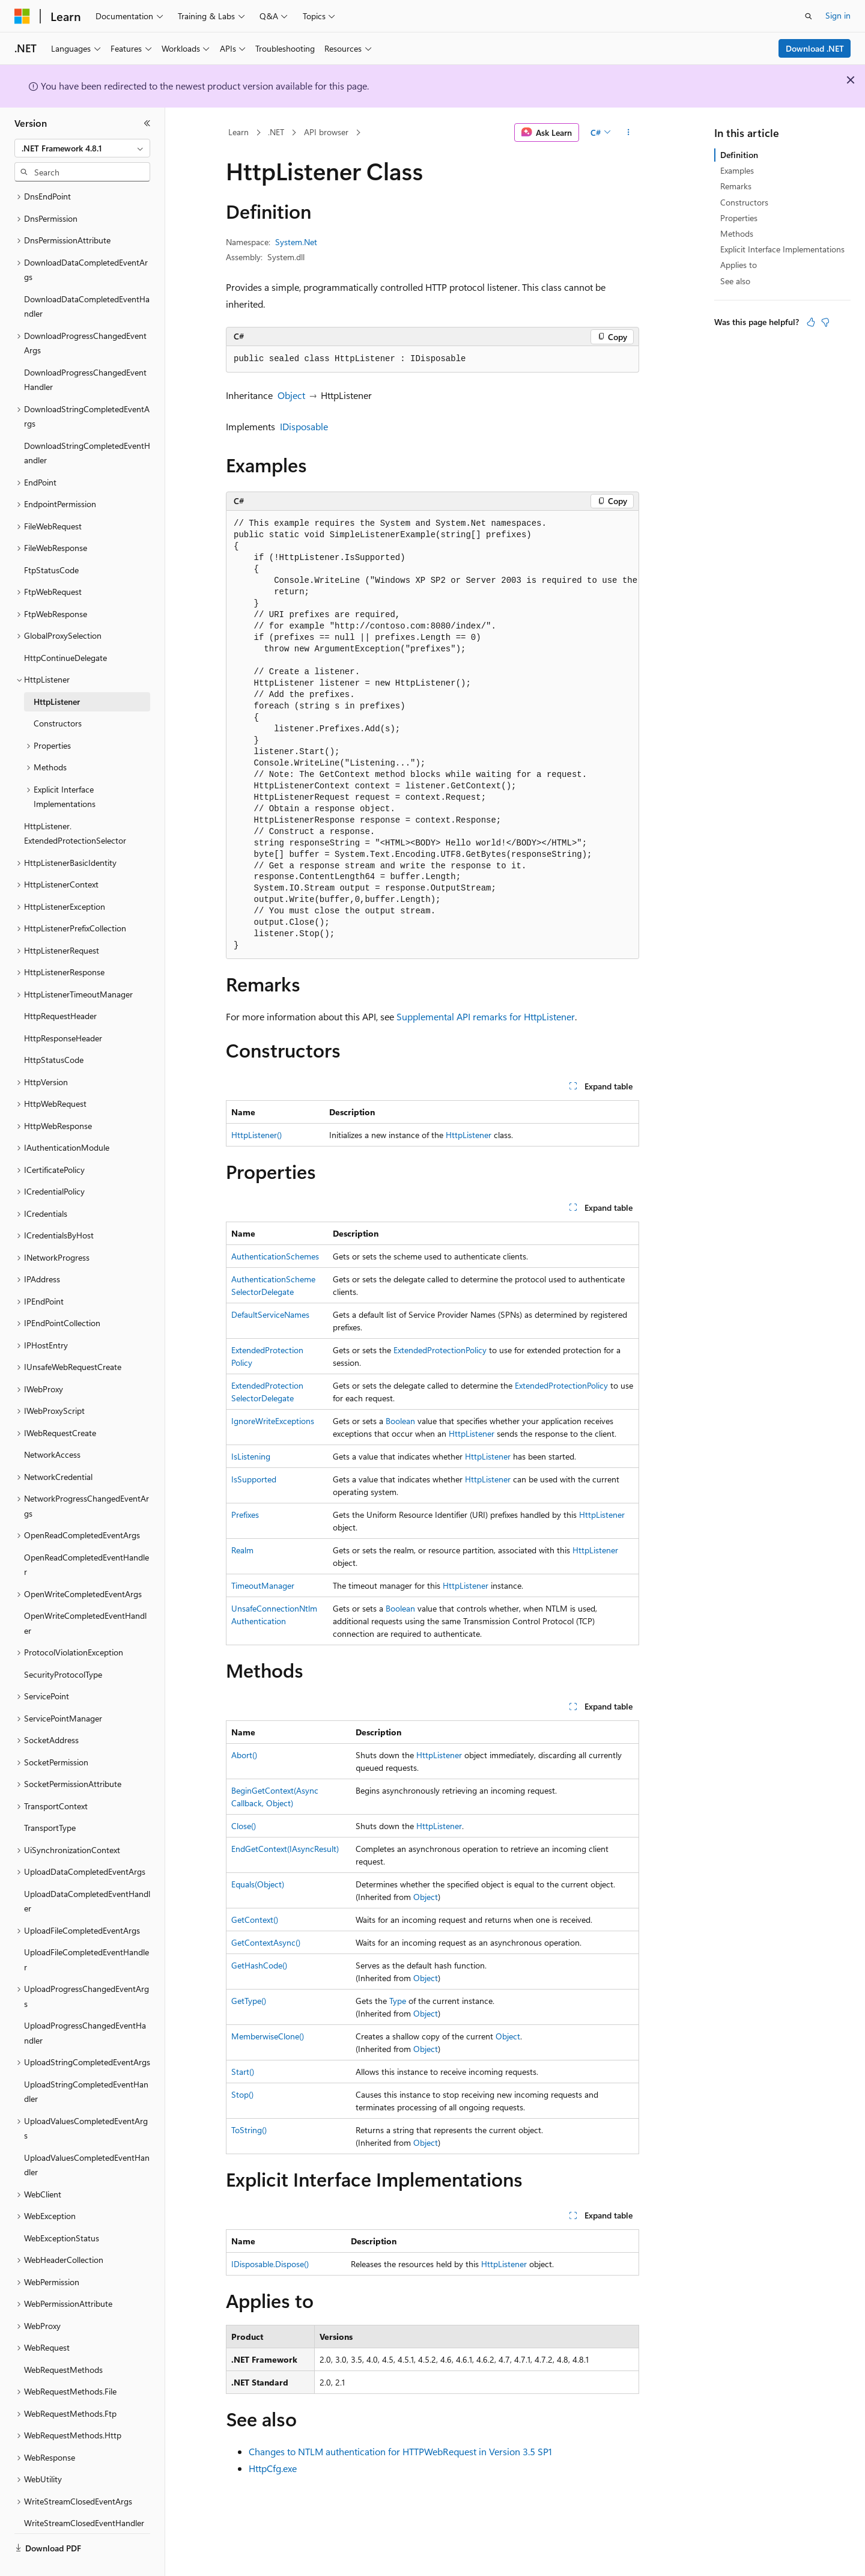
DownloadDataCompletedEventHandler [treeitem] (87, 278)
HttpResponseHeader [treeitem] (63, 1009)
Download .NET (815, 48)
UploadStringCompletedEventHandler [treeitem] (86, 2063)
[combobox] (82, 148)
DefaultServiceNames (270, 1314)
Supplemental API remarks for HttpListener (485, 1016)
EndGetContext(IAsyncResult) (285, 1848)
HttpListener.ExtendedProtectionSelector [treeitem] (75, 805)
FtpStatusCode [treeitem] (51, 541)
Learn (238, 132)
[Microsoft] (22, 16)
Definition (739, 154)
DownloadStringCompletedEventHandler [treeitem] (87, 425)
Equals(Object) (257, 1884)
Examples (737, 170)
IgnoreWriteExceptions (272, 1421)
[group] (432, 735)
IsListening (250, 1456)
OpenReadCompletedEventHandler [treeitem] (86, 1536)
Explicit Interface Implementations (782, 249)
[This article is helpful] (811, 322)
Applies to (738, 264)
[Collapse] (147, 123)
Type (397, 2000)
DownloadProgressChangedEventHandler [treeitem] (85, 351)
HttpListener (468, 1134)
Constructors (744, 202)
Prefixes (245, 1514)
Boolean (400, 1421)
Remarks (735, 186)
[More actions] (628, 132)
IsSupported (253, 1479)
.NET (276, 132)
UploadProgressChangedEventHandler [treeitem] (85, 2004)
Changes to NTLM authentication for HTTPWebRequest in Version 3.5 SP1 (400, 2451)
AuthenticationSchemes (275, 1256)
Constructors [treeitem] (58, 695)
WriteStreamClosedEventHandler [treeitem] (84, 2494)
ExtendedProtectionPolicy (440, 1350)
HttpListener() (256, 1134)
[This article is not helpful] (825, 322)
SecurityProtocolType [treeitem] (63, 1646)
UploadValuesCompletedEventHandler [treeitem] (87, 2137)
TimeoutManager (262, 1585)
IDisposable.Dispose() (270, 2264)
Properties (738, 218)
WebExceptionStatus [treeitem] (61, 2209)
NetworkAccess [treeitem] (52, 1426)
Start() (242, 2071)
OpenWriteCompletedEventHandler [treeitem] (85, 1595)
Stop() (242, 2094)
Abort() (244, 1755)
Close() (243, 1826)
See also (735, 281)
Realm (242, 1550)
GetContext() (254, 1919)
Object (291, 395)
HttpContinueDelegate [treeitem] (65, 629)
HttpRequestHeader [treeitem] (60, 987)
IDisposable (304, 426)
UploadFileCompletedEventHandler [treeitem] (86, 1931)
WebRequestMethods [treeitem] (63, 2341)
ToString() (249, 2130)
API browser (326, 132)
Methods (736, 233)
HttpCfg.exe (273, 2468)
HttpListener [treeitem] (57, 673)
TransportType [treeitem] (50, 1799)
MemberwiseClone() (267, 2036)
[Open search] (809, 16)
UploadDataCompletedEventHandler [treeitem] (87, 1873)
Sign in (838, 15)
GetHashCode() (259, 1965)
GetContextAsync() (265, 1942)
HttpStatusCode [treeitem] (53, 1031)
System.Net (296, 242)
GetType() (248, 2000)
